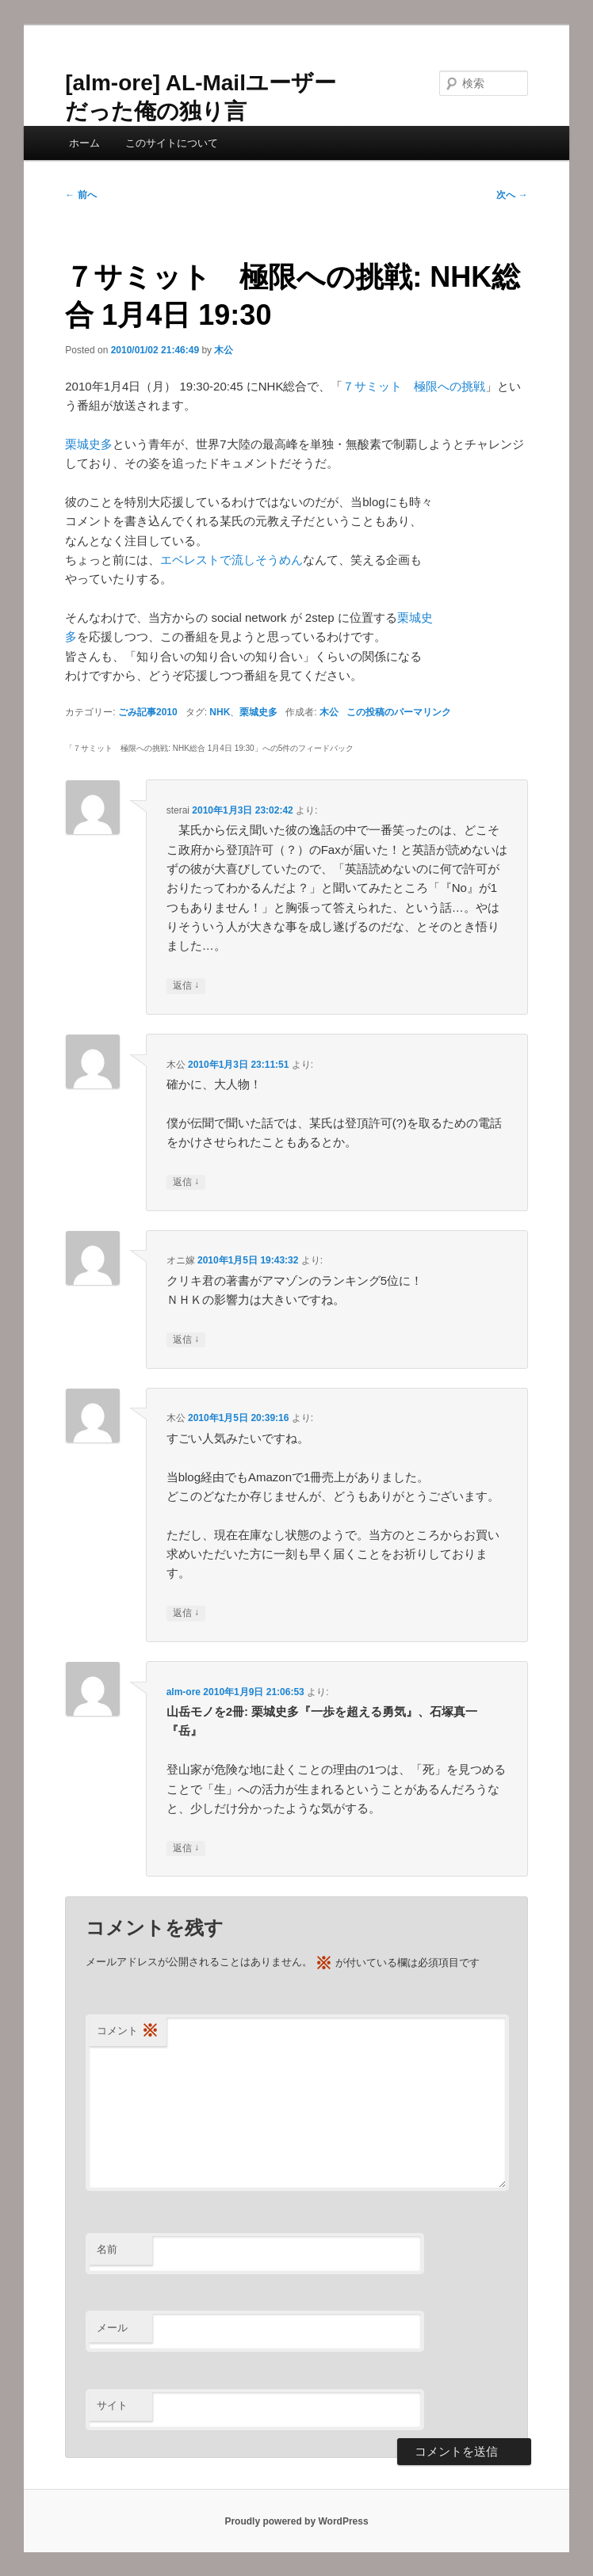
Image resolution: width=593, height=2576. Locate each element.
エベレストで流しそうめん (231, 559)
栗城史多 (89, 444)
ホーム (84, 143)
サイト (112, 2405)
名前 (107, 2249)
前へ (80, 194)
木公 (223, 350)
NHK (219, 712)
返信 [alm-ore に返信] (186, 1848)
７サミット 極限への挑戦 (413, 386)
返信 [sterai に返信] (186, 985)
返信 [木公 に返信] (186, 1182)
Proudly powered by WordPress (296, 2521)
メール (112, 2328)
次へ (511, 194)
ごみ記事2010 (148, 712)
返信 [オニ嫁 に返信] (186, 1339)
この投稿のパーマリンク (398, 712)
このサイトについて (171, 143)
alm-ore (183, 1692)
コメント (128, 2031)
